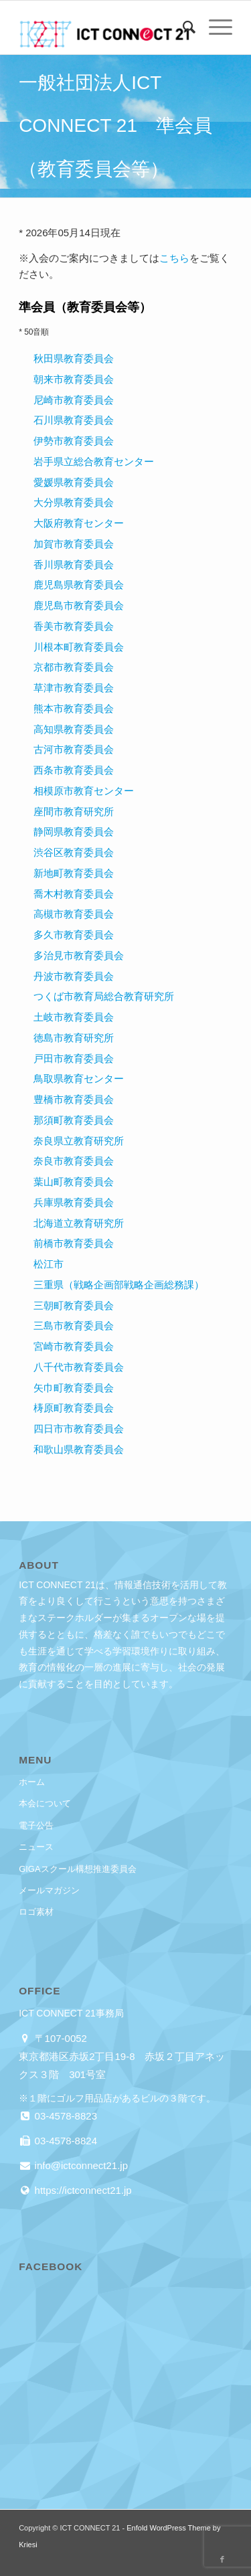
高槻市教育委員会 (73, 914)
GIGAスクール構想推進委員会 (78, 1869)
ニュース (36, 1847)
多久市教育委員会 (73, 934)
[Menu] (213, 27)
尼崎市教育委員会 (73, 400)
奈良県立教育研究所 (78, 1140)
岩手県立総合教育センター (93, 461)
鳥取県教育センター (78, 1078)
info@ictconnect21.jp (79, 2165)
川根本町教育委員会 (78, 647)
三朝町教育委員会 (73, 1305)
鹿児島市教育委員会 (78, 605)
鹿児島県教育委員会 (78, 584)
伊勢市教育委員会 (73, 440)
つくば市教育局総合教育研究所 (103, 996)
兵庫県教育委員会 (73, 1202)
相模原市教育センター (83, 790)
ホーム (32, 1782)
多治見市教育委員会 (78, 955)
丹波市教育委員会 (73, 976)
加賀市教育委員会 (73, 543)
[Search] (182, 27)
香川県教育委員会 (73, 564)
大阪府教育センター (78, 523)
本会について (45, 1803)
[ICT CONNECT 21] (104, 27)
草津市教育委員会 (73, 687)
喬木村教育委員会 (73, 893)
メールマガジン (49, 1890)
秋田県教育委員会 (73, 358)
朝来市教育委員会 (73, 379)
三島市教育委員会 (73, 1325)
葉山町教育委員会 (73, 1181)
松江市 (48, 1264)
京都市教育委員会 (73, 667)
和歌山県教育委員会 (78, 1449)
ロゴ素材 (36, 1912)
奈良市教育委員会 (73, 1161)
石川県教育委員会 (73, 420)
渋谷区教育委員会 (73, 852)
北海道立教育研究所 (78, 1223)
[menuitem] (182, 27)
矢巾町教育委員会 (73, 1387)
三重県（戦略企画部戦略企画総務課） (118, 1284)
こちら (174, 258)
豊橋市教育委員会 (73, 1099)
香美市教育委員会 (73, 626)
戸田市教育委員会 (73, 1058)
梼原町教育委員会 (73, 1407)
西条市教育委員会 (73, 770)
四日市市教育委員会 (78, 1428)
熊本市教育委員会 (73, 708)
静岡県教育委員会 (73, 831)
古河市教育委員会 (73, 749)
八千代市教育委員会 (78, 1367)
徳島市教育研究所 (73, 1037)
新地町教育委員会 (73, 873)
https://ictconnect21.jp (81, 2190)
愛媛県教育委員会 (73, 482)
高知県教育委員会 (73, 729)
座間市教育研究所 (73, 811)
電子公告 (36, 1825)
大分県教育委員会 (73, 502)
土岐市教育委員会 (73, 1017)
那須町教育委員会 (73, 1120)
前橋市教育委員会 (73, 1243)
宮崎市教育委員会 (73, 1346)
